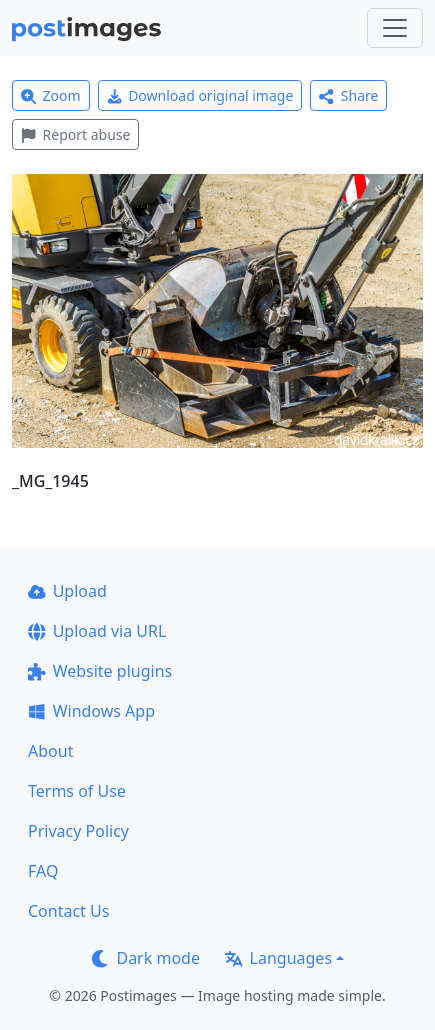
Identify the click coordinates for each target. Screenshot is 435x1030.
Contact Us (68, 911)
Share (348, 95)
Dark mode (146, 958)
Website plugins (100, 671)
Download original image (200, 95)
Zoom (51, 95)
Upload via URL (97, 631)
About (50, 751)
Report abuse (75, 134)
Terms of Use (77, 791)
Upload (67, 591)
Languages (278, 958)
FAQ (43, 871)
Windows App (91, 711)
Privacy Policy (78, 831)
